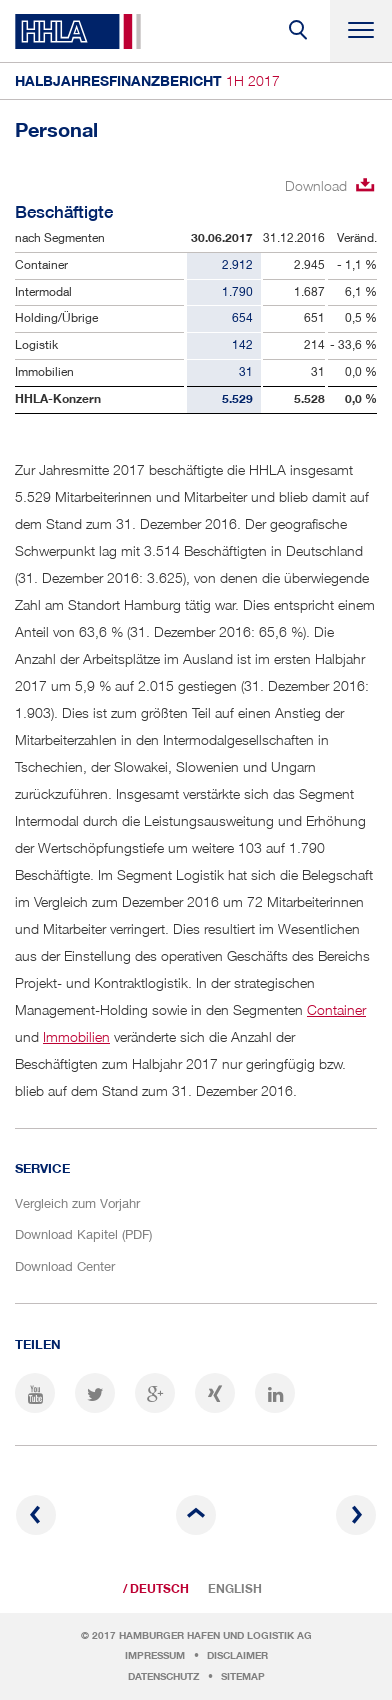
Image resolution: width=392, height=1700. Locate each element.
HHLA (78, 31)
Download (316, 185)
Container (336, 1009)
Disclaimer (237, 1655)
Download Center (65, 1266)
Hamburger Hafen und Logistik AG (215, 1635)
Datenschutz (163, 1676)
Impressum (155, 1655)
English (235, 1589)
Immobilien (76, 1036)
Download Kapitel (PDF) (83, 1234)
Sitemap (243, 1676)
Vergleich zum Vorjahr (77, 1203)
